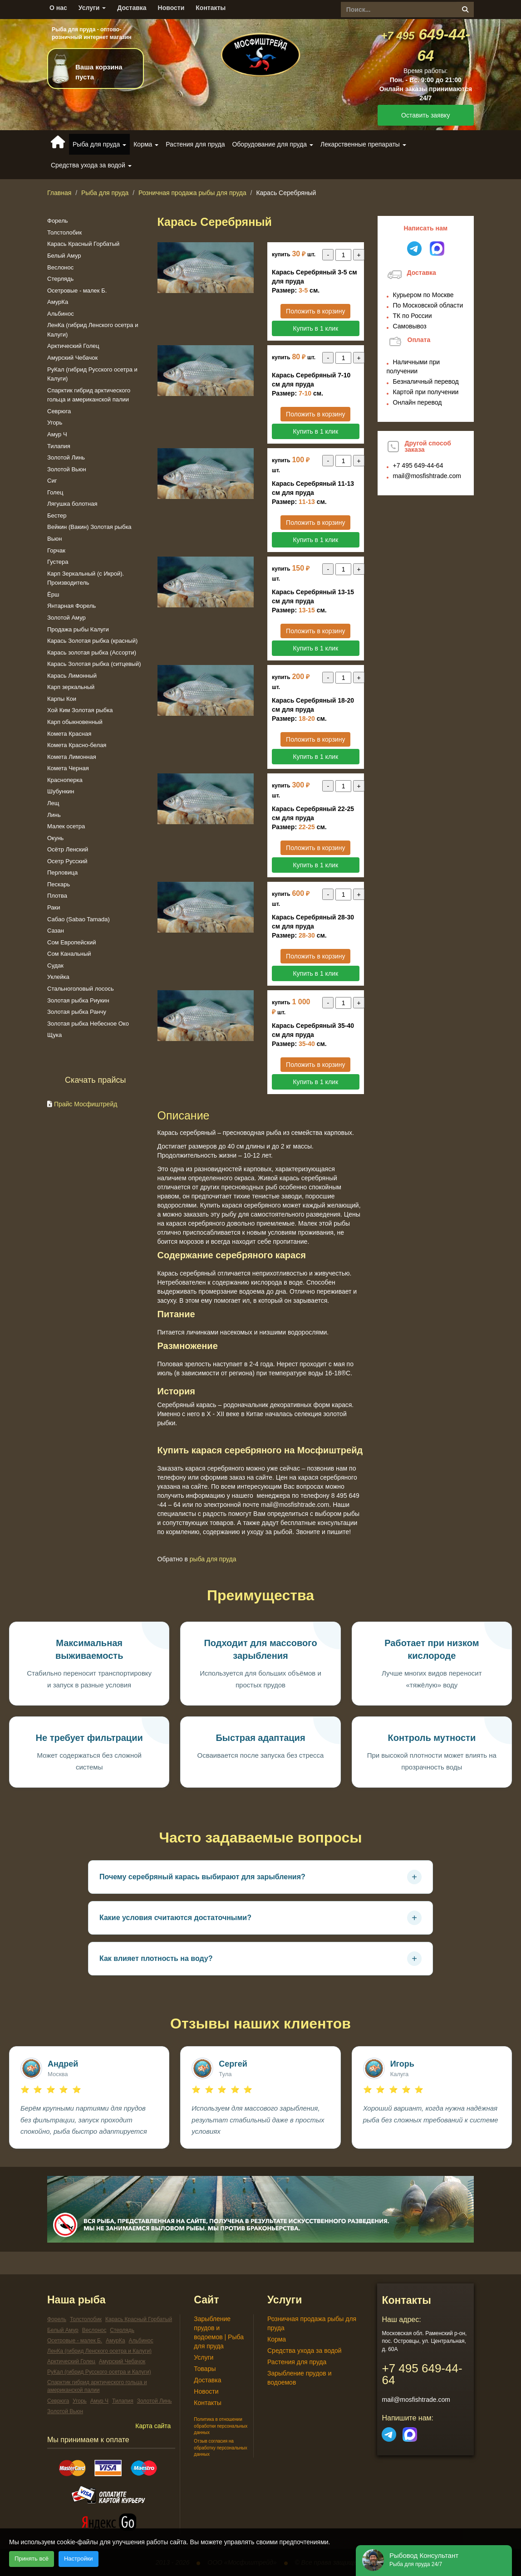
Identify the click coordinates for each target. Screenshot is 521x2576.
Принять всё (32, 2558)
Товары (205, 2368)
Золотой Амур (66, 617)
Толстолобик (64, 232)
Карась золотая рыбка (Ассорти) (91, 652)
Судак (55, 965)
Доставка (131, 7)
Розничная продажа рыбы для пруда (192, 192)
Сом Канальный (69, 953)
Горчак (56, 550)
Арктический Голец (73, 345)
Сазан (55, 930)
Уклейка (58, 976)
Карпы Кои (61, 698)
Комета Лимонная (71, 756)
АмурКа (57, 301)
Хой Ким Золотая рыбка (80, 710)
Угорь (54, 422)
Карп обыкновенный (75, 722)
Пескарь (58, 884)
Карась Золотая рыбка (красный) (92, 640)
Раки (53, 907)
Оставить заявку (425, 115)
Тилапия (58, 446)
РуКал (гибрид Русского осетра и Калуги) (99, 2372)
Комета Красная (69, 733)
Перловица (62, 872)
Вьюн (54, 538)
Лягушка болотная (72, 503)
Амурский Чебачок (72, 357)
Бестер (57, 515)
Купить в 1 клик (315, 328)
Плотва (57, 895)
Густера (58, 561)
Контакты (211, 7)
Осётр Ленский (67, 849)
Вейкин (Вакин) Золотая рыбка (89, 526)
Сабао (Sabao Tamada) (78, 919)
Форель (57, 220)
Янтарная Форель (71, 605)
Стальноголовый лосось (80, 988)
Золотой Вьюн (66, 469)
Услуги (92, 7)
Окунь (55, 838)
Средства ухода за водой (304, 2350)
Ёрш (53, 594)
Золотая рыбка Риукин (78, 1000)
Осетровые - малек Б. (77, 290)
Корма (276, 2339)
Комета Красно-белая (76, 745)
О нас (58, 7)
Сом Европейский (71, 942)
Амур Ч (57, 434)
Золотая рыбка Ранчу (76, 1011)
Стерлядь (60, 278)
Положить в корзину (315, 311)
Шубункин (60, 791)
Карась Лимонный (72, 675)
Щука (54, 1034)
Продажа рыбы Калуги (78, 629)
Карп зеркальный (70, 687)
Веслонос (60, 267)
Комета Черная (68, 768)
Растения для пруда (195, 144)
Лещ (53, 803)
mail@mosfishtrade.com (427, 475)
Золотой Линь (66, 457)
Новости (171, 7)
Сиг (52, 480)
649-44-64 (418, 465)
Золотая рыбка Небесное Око (88, 1023)
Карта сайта (153, 2425)
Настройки (78, 2558)
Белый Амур (64, 255)
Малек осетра (66, 826)
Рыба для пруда (104, 192)
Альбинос (60, 313)
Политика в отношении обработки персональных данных (220, 2426)
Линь (54, 814)
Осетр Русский (67, 861)
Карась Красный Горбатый (83, 243)
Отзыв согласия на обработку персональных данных (220, 2448)
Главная (59, 192)
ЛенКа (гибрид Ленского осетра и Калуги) (99, 2351)
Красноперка (65, 780)
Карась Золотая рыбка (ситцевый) (94, 663)
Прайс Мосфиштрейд (86, 1104)
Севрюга (59, 411)
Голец (55, 492)
